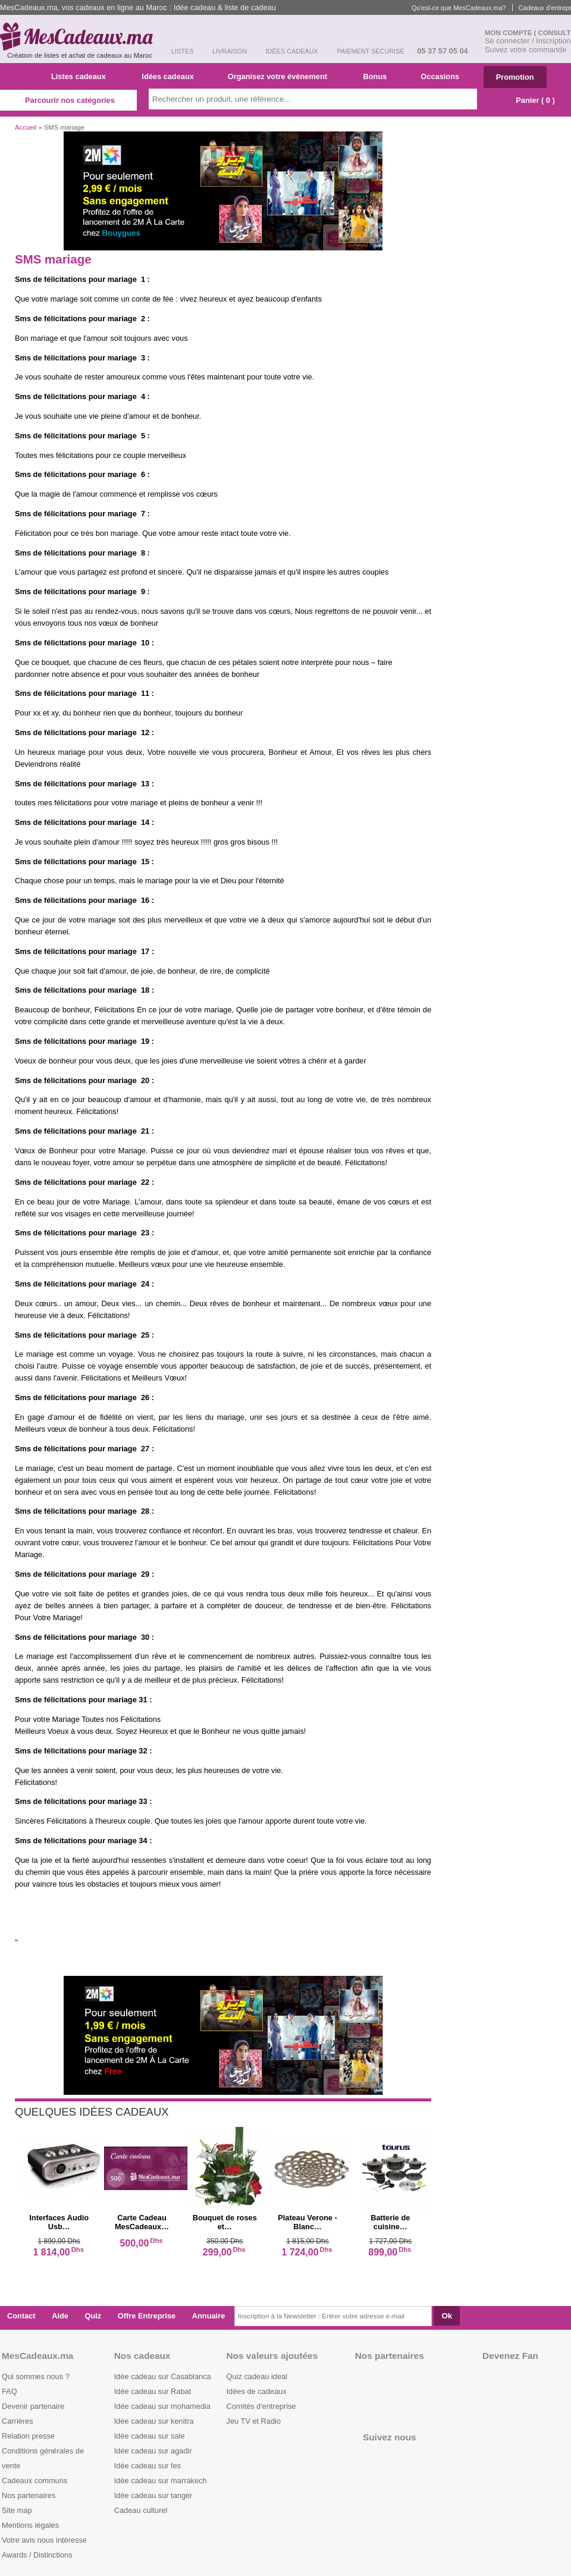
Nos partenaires (28, 2495)
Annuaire (208, 2315)
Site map (17, 2510)
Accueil (25, 127)
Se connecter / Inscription (527, 40)
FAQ (9, 2391)
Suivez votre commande (525, 49)
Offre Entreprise (146, 2315)
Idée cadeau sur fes (147, 2465)
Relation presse (28, 2435)
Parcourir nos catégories (68, 100)
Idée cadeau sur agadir (153, 2450)
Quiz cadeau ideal (257, 2376)
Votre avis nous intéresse (44, 2540)
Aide (60, 2315)
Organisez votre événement (282, 76)
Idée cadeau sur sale (149, 2435)
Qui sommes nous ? (36, 2376)
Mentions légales (30, 2525)
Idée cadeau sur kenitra (154, 2421)
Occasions (444, 76)
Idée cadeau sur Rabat (152, 2391)
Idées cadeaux (171, 76)
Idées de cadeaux (257, 2391)
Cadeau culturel (141, 2510)
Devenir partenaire (33, 2406)
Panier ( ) (529, 100)
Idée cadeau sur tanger (153, 2495)
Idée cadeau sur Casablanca (162, 2376)
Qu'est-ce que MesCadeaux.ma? (459, 7)
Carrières (17, 2421)
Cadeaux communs (34, 2480)
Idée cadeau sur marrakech (160, 2480)
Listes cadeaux (83, 76)
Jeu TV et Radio (254, 2421)
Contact (21, 2315)
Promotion (515, 77)
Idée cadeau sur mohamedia (162, 2406)
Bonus (378, 76)
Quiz (93, 2315)
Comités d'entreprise (261, 2406)
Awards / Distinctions (37, 2554)
